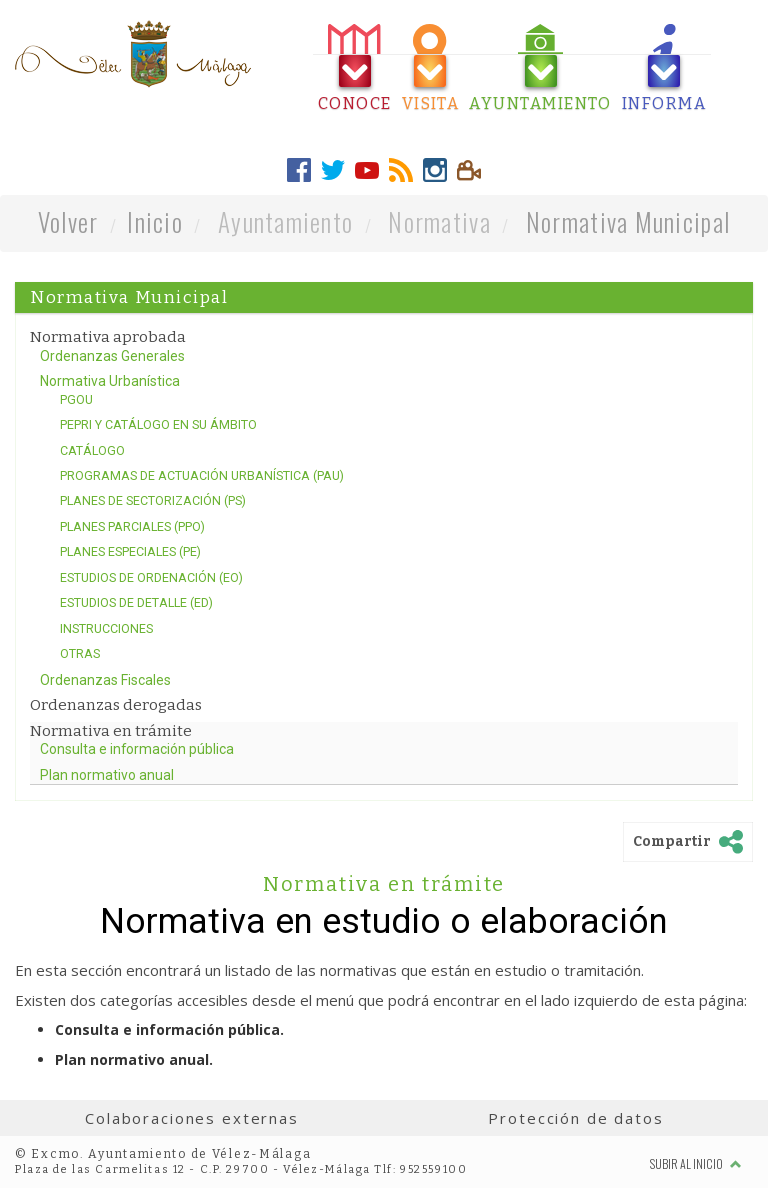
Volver (68, 221)
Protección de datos (575, 1118)
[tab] (355, 68)
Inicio (155, 221)
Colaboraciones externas (192, 1118)
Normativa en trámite (384, 884)
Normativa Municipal (628, 221)
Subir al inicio (696, 1163)
